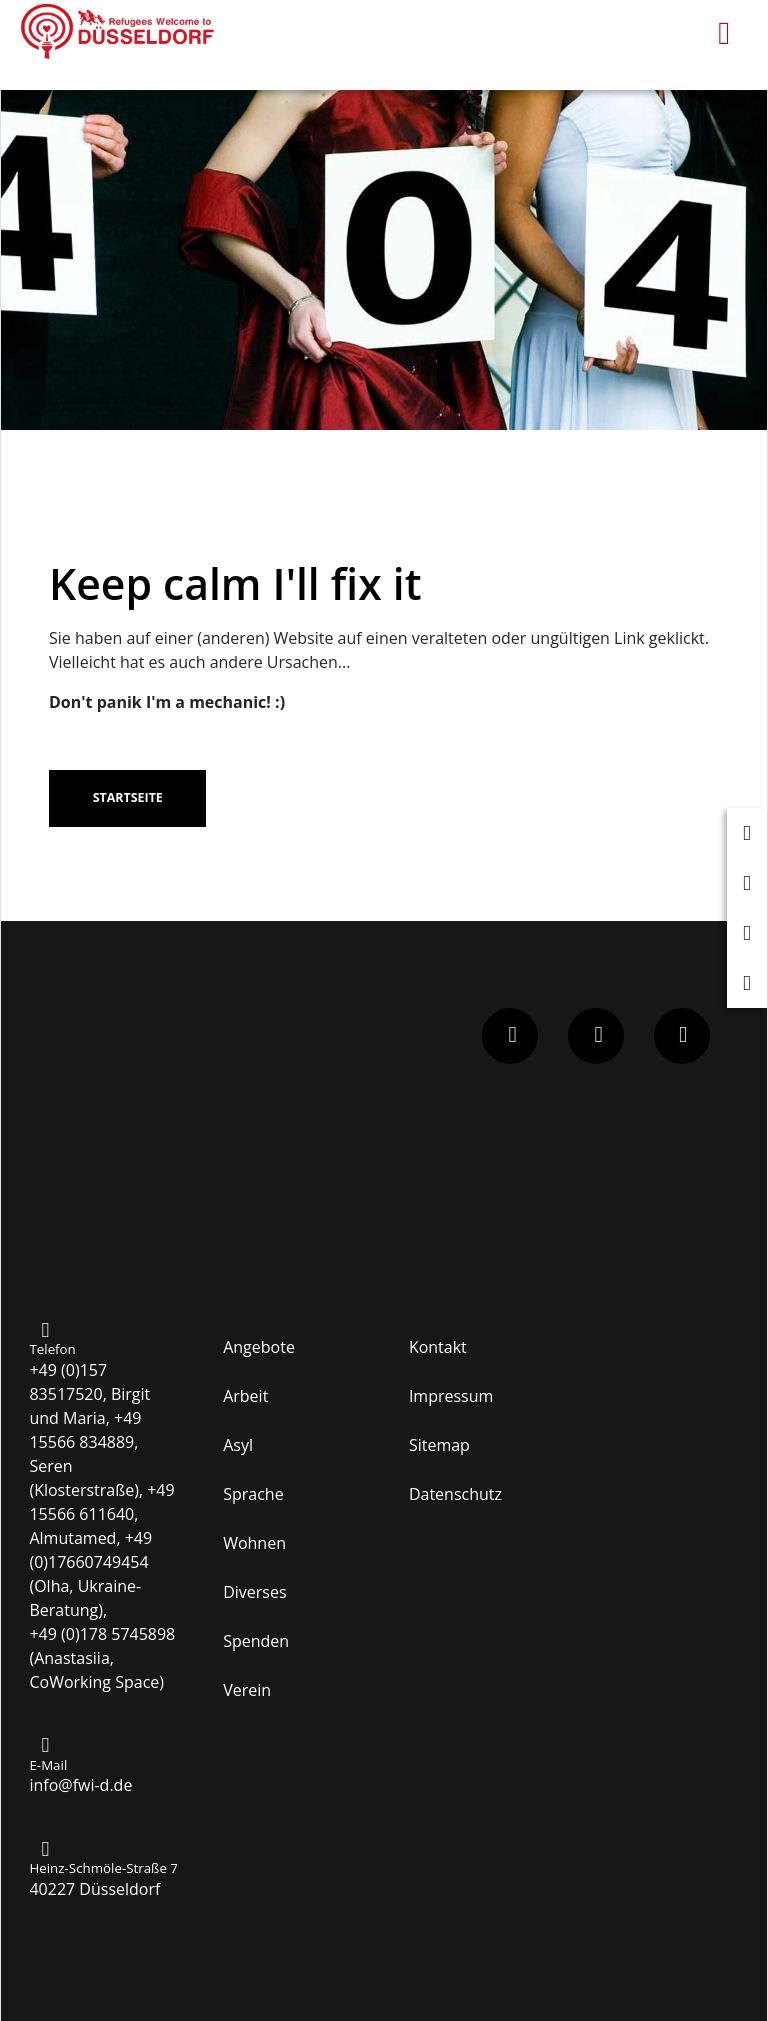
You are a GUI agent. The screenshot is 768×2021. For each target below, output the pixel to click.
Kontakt (438, 1347)
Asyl (238, 1445)
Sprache (253, 1494)
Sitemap (439, 1445)
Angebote (259, 1347)
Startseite (128, 797)
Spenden (256, 1641)
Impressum (451, 1396)
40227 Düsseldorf (94, 1889)
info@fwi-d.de (80, 1785)
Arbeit (245, 1396)
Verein (247, 1690)
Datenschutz (455, 1494)
